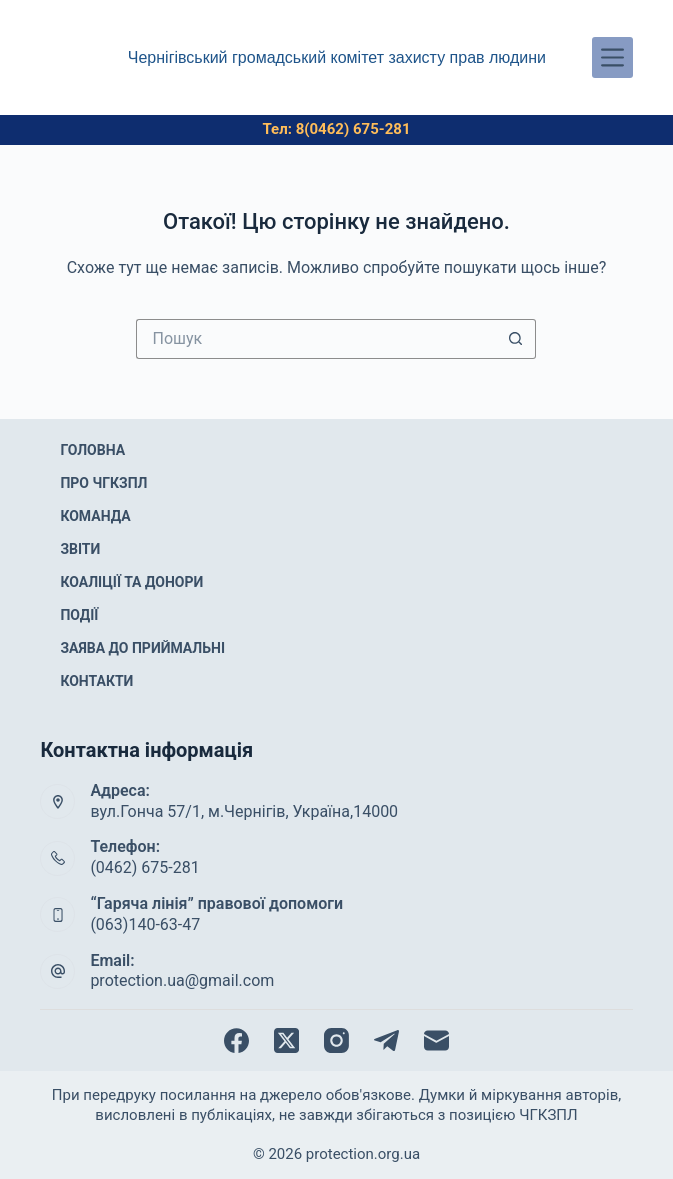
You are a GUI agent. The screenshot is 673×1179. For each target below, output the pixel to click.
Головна (92, 450)
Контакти (96, 681)
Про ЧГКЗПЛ (103, 483)
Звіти (80, 549)
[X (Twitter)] (286, 1040)
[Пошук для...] (316, 339)
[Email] (436, 1040)
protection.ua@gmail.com (182, 980)
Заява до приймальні (142, 648)
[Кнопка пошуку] (516, 339)
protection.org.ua (363, 1154)
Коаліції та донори (131, 582)
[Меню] (612, 57)
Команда (95, 516)
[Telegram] (386, 1040)
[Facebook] (236, 1040)
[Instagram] (336, 1040)
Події (79, 615)
